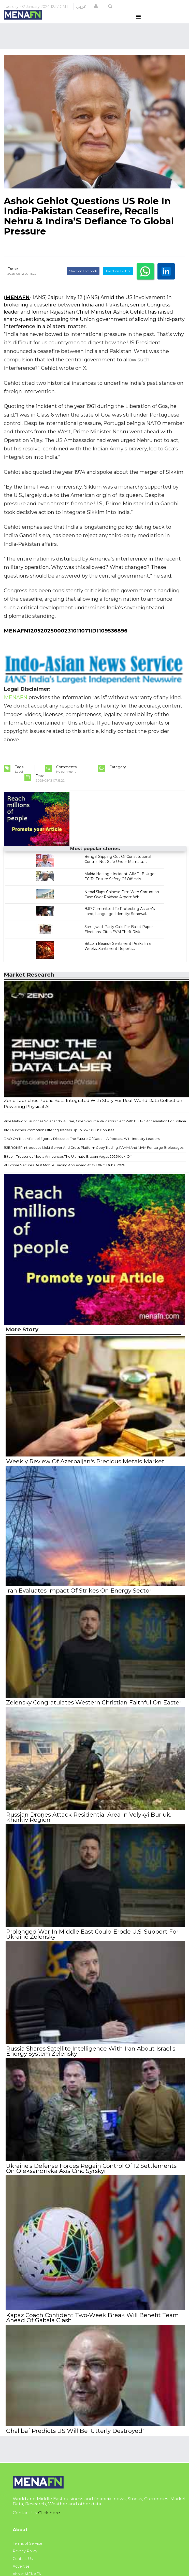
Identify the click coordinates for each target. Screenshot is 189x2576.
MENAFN (17, 307)
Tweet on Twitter (118, 281)
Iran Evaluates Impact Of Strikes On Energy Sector (78, 1598)
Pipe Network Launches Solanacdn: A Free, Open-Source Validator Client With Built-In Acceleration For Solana (95, 1131)
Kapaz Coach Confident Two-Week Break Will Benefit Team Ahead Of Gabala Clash (92, 2321)
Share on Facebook (83, 281)
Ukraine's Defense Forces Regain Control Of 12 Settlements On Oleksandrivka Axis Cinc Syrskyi (91, 2172)
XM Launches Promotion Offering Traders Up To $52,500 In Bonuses (59, 1139)
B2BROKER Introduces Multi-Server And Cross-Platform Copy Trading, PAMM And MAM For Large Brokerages (93, 1157)
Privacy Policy (25, 2552)
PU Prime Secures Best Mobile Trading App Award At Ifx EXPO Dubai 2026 (64, 1175)
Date (12, 278)
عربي (81, 6)
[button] (96, 6)
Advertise (21, 2568)
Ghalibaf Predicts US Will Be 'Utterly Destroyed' (74, 2432)
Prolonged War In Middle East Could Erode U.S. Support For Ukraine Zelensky (92, 1940)
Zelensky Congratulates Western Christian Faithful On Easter (93, 1709)
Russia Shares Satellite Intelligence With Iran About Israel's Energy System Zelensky (90, 2056)
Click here (49, 2514)
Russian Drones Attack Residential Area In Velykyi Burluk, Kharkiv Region (88, 1823)
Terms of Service (27, 2545)
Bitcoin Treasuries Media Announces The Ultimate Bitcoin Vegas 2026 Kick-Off (68, 1166)
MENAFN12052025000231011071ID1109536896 (65, 640)
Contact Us (23, 2560)
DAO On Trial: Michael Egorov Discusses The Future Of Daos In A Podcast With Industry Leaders (81, 1148)
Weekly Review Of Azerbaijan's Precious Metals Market (85, 1470)
